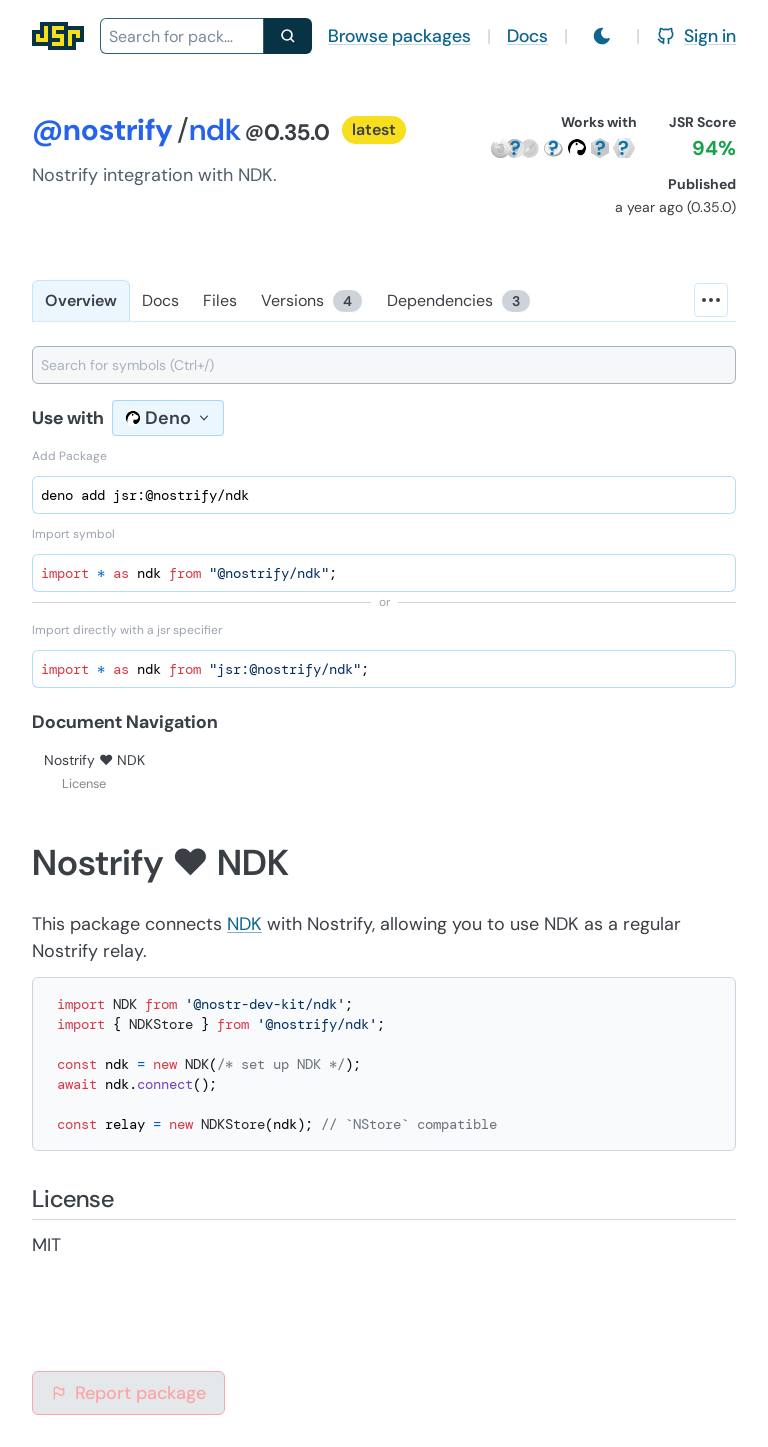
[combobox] (182, 36)
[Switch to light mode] (602, 36)
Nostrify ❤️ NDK (94, 760)
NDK (244, 924)
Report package (128, 1393)
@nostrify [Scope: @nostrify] (102, 129)
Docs (527, 36)
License (84, 783)
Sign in (696, 36)
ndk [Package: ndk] (215, 129)
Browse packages (399, 36)
